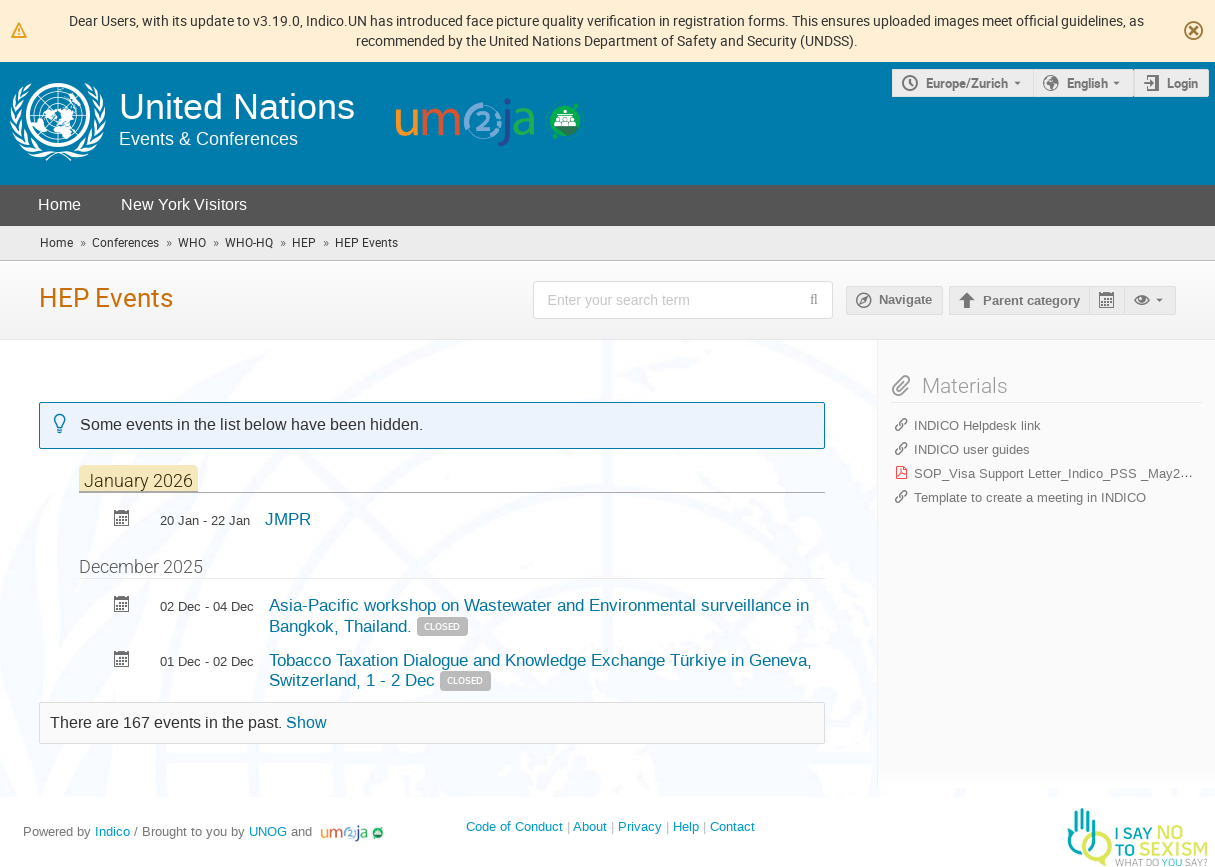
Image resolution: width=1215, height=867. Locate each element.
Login (1182, 83)
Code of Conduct (514, 826)
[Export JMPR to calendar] (122, 520)
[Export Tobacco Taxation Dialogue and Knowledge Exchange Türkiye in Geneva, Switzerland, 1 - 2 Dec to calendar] (122, 661)
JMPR (288, 519)
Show (306, 723)
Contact (732, 826)
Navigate (905, 300)
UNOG (268, 831)
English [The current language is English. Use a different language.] (1087, 83)
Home (59, 204)
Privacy (640, 826)
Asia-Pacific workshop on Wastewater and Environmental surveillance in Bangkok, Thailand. (539, 615)
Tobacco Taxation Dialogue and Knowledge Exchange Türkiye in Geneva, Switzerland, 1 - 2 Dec (540, 670)
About (590, 826)
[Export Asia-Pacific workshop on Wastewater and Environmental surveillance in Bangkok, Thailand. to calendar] (122, 606)
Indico (112, 831)
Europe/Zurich (967, 83)
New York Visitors (184, 204)
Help (686, 826)
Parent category (1031, 301)
